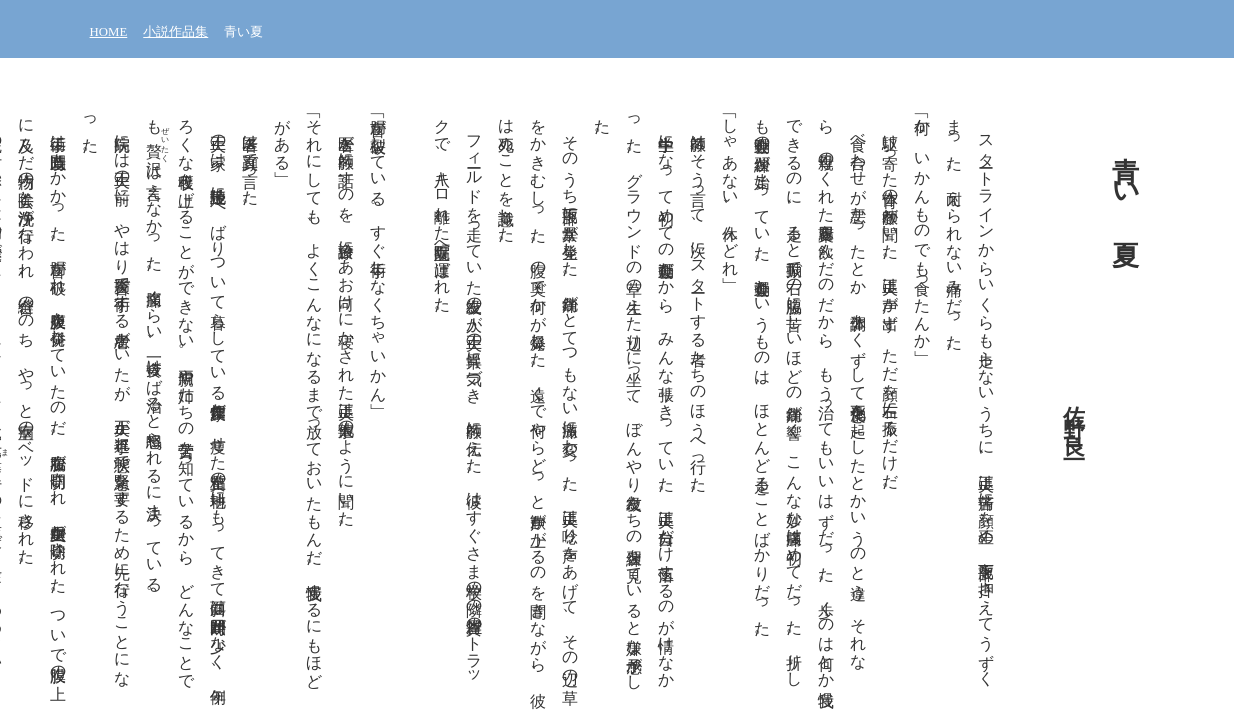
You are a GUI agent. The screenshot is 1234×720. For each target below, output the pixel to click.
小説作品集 (175, 32)
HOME (109, 32)
